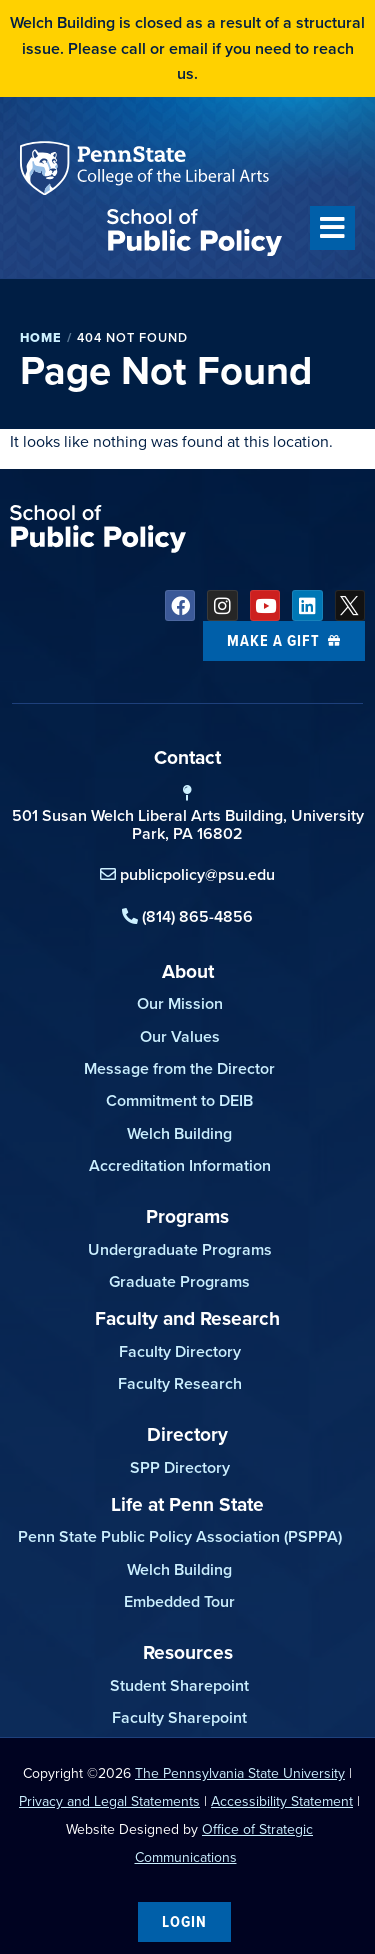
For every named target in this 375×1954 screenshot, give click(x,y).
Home (41, 337)
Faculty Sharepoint (179, 1717)
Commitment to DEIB (179, 1100)
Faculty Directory (180, 1351)
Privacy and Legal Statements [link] (109, 1801)
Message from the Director (179, 1068)
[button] (332, 228)
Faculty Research (180, 1383)
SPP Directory (180, 1467)
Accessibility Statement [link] (282, 1801)
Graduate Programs (179, 1281)
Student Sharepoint (179, 1685)
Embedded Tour (179, 1601)
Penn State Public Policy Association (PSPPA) (180, 1536)
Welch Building (179, 1133)
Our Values (180, 1036)
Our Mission (180, 1003)
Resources (188, 1652)
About (188, 971)
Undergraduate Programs (180, 1249)
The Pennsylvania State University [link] (240, 1773)
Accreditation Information (180, 1165)
